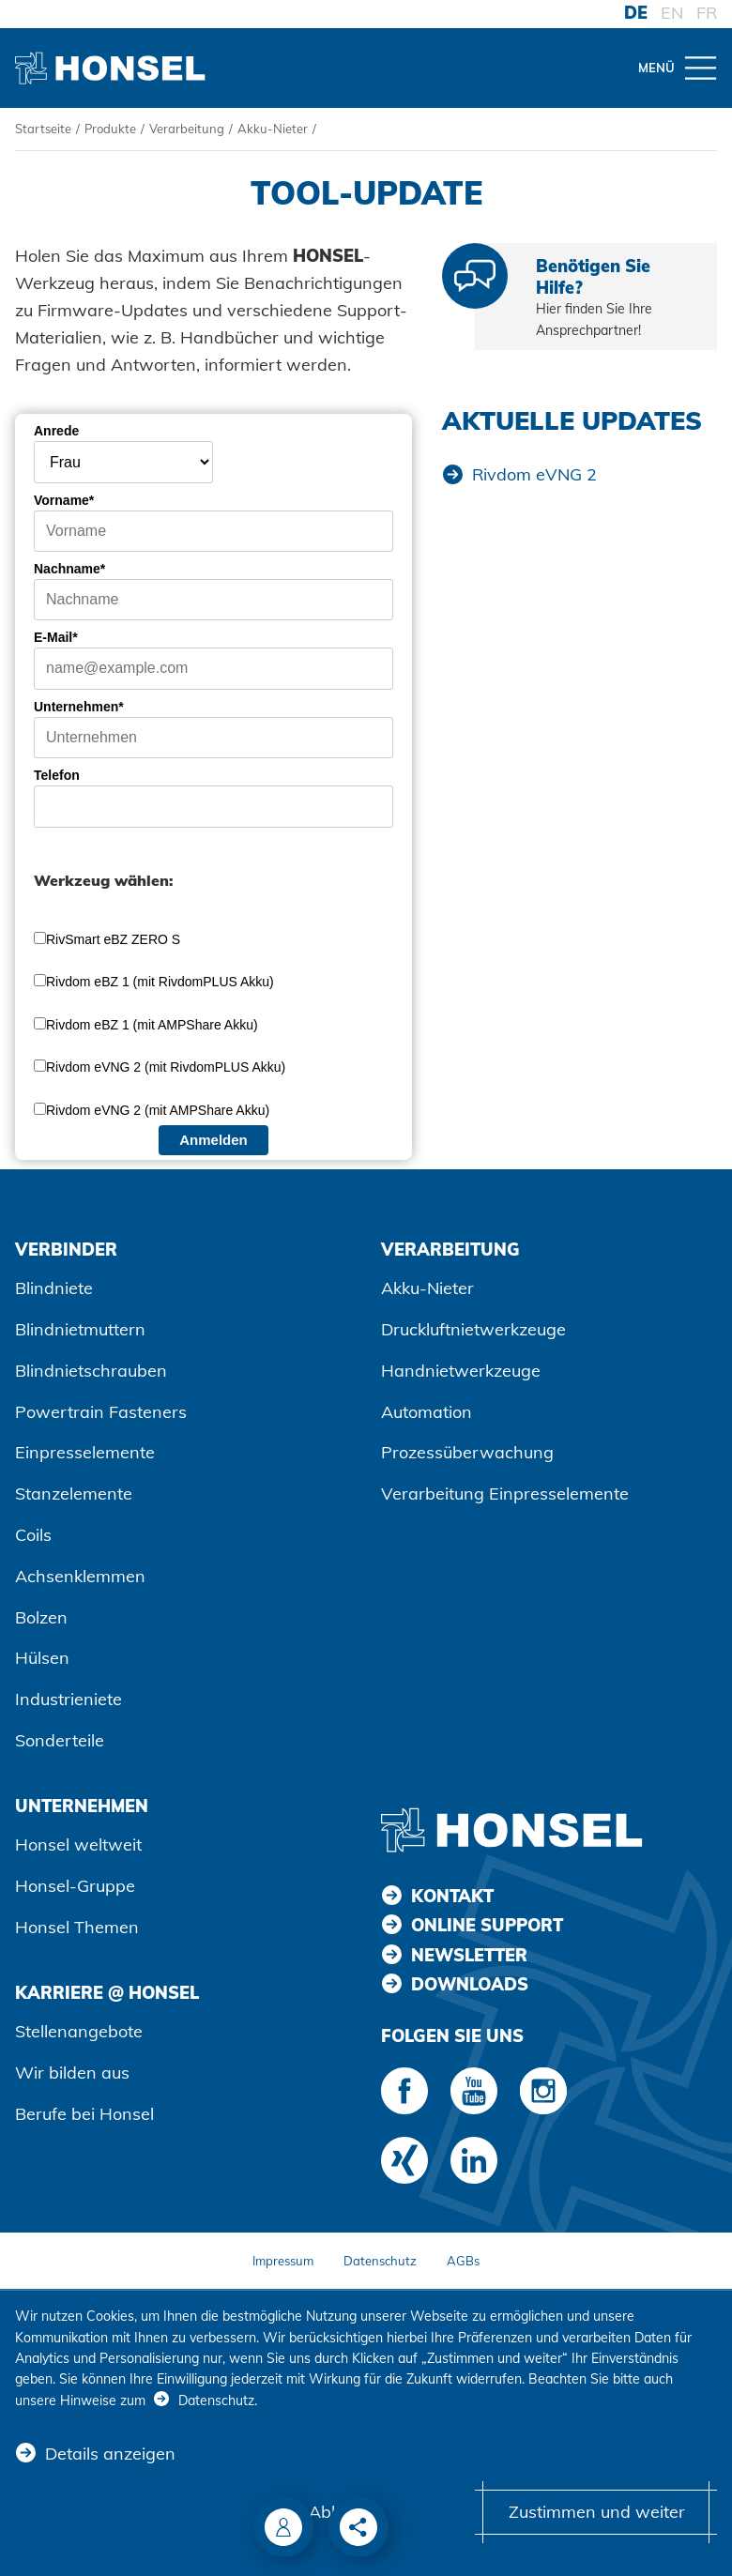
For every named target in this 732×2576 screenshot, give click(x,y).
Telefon (57, 775)
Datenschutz (380, 2260)
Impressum (282, 2260)
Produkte (110, 128)
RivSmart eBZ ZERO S (113, 939)
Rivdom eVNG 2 (534, 474)
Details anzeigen (110, 2453)
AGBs (463, 2260)
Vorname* (64, 500)
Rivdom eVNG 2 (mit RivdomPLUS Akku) (165, 1067)
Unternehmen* (79, 706)
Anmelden (213, 1140)
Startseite (43, 128)
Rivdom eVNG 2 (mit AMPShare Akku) (157, 1110)
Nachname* (69, 568)
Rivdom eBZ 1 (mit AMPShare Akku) (152, 1024)
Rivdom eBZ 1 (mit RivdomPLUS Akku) (160, 981)
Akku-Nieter (272, 128)
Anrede (56, 430)
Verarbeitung (186, 128)
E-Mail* (56, 637)
